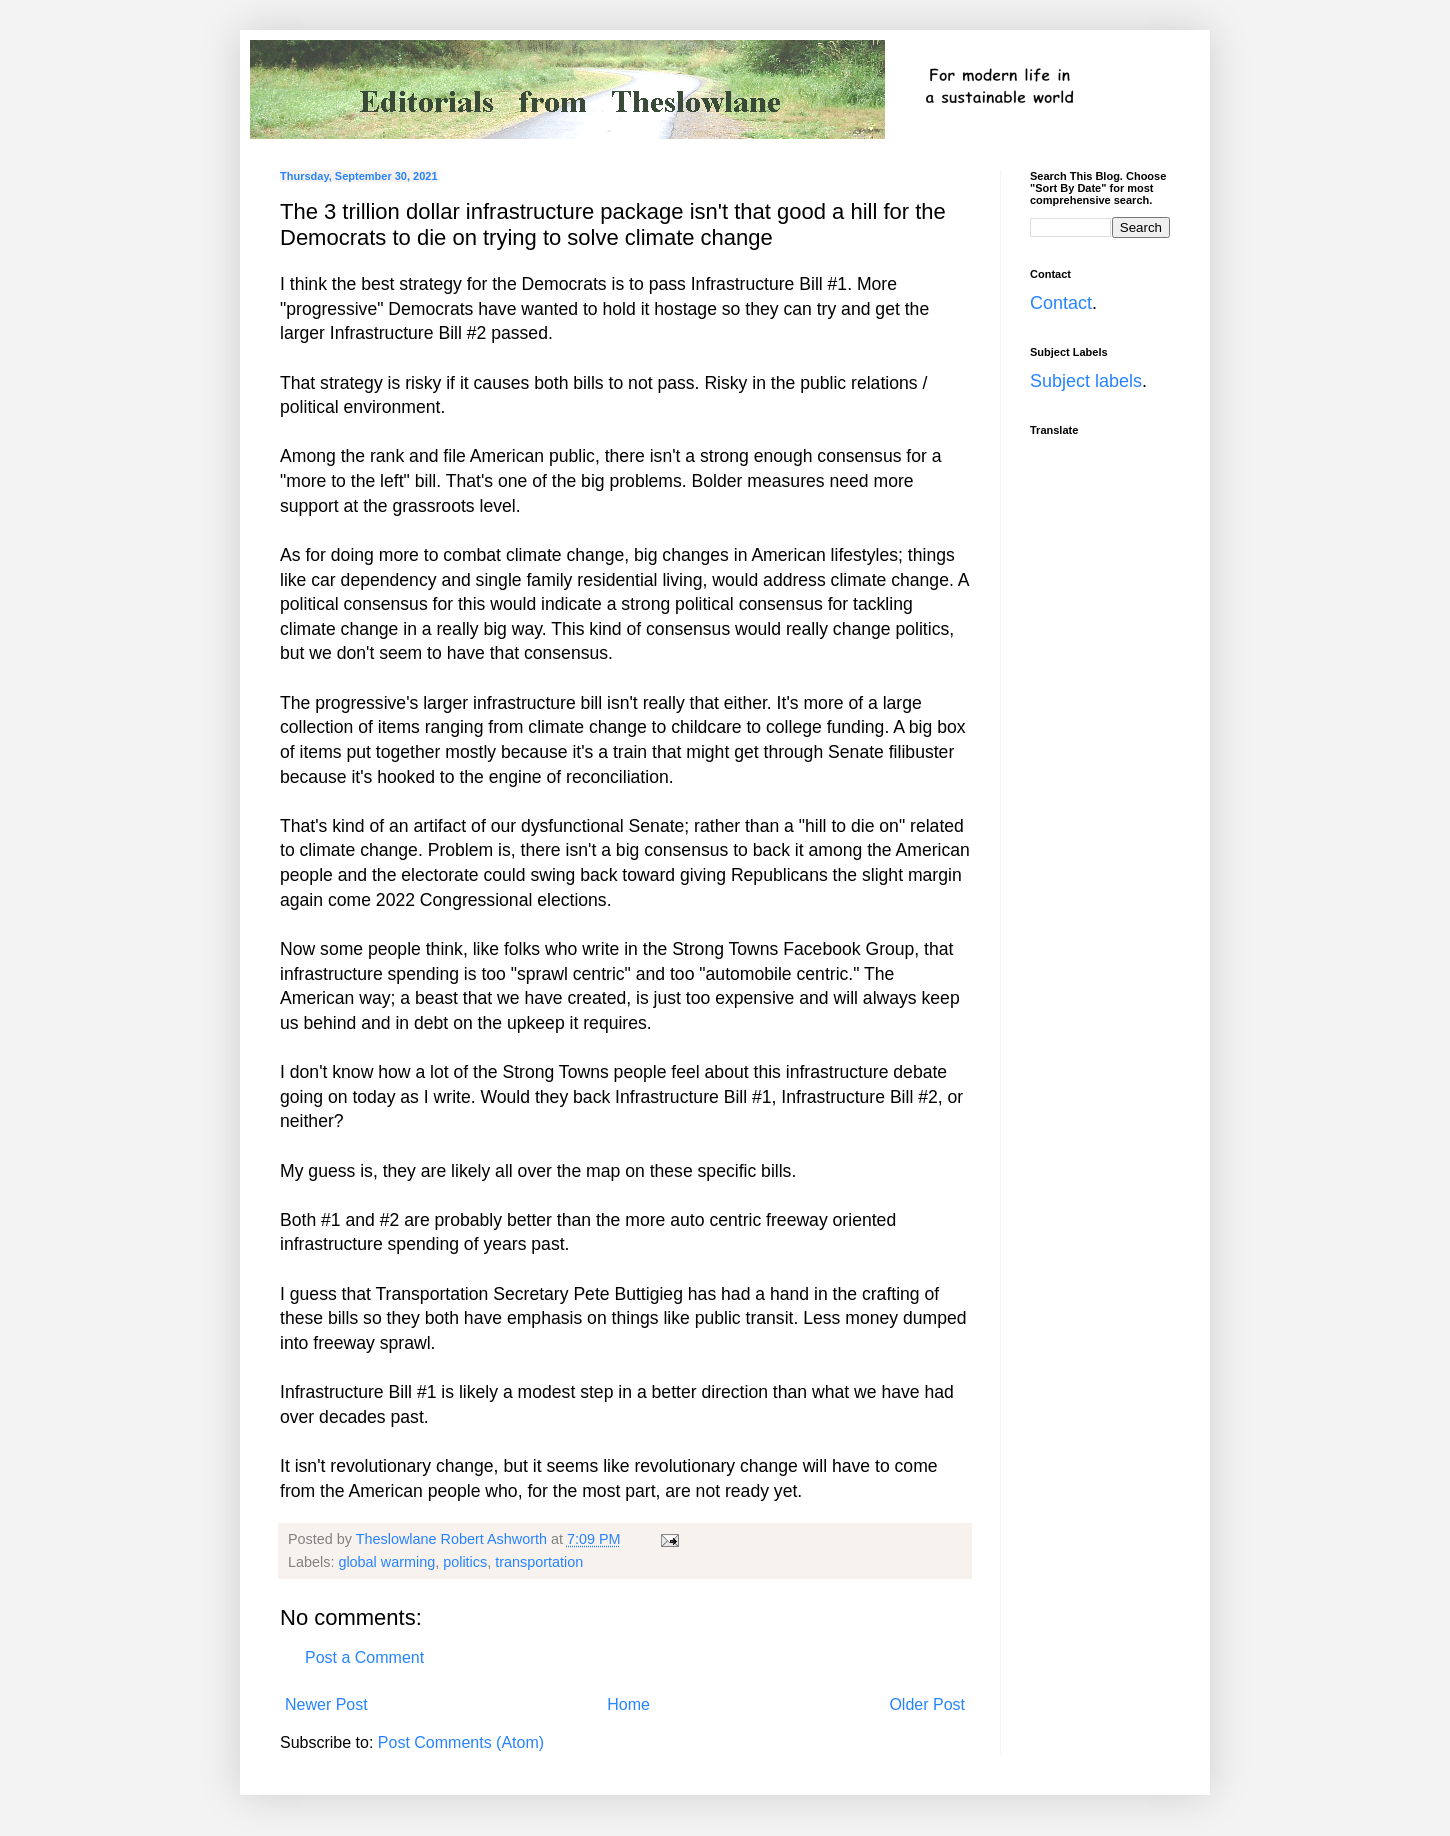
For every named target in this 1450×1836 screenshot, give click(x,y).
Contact (1061, 303)
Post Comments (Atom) (461, 1742)
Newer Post (326, 1704)
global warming (386, 1562)
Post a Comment (364, 1657)
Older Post (927, 1704)
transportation (539, 1562)
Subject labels (1086, 381)
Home (628, 1704)
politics (465, 1562)
